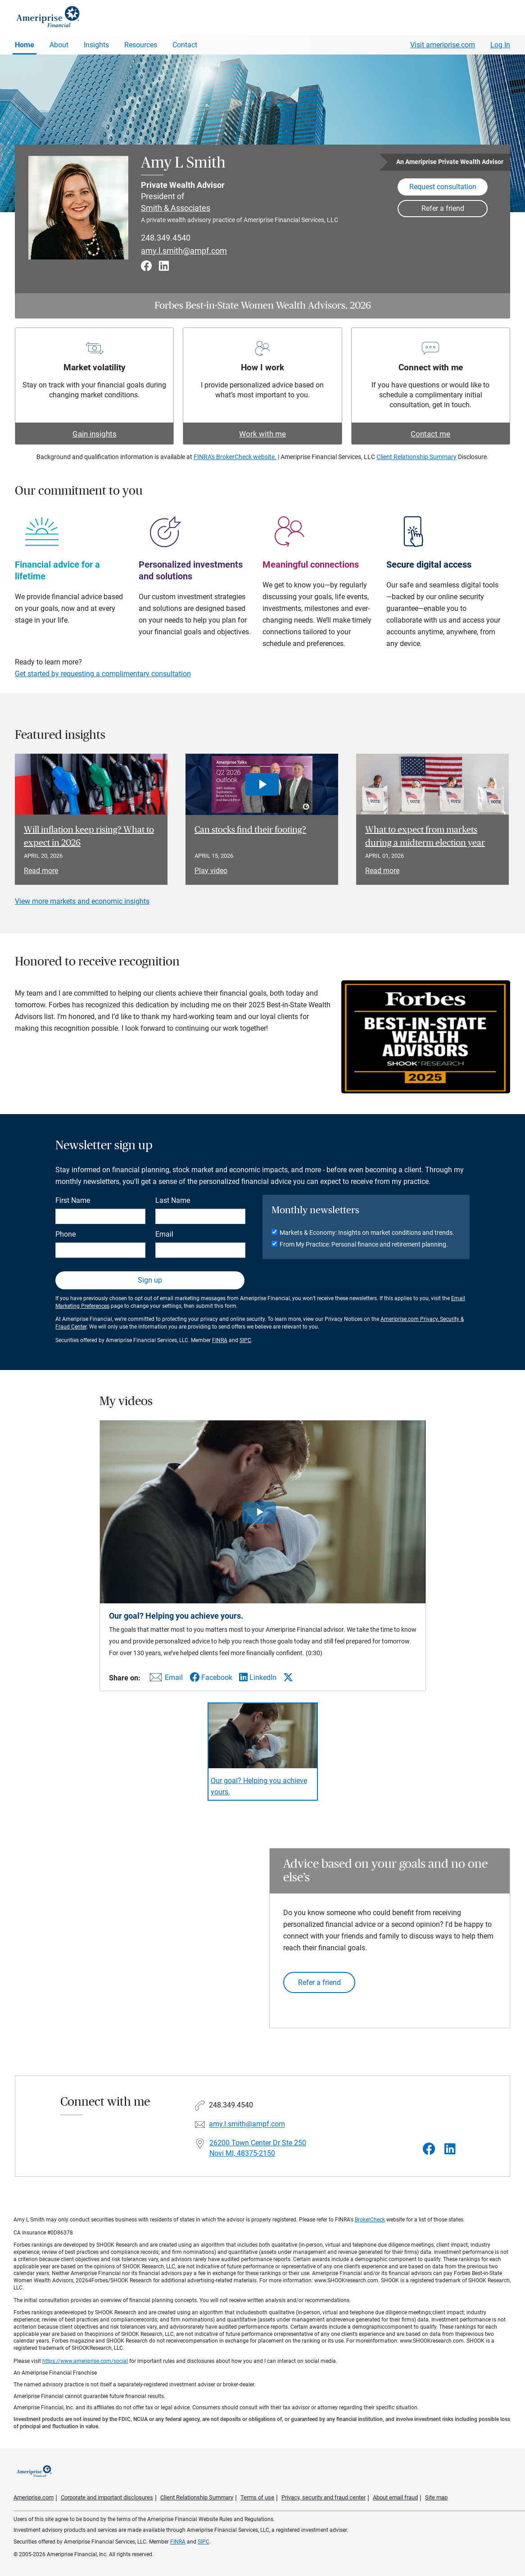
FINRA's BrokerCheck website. (235, 456)
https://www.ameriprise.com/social (85, 2361)
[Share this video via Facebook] (211, 1677)
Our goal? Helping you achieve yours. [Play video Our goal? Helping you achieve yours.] (259, 1786)
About (59, 45)
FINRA (219, 1340)
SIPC (245, 1340)
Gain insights (94, 433)
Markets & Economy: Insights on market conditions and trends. (367, 1232)
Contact (184, 45)
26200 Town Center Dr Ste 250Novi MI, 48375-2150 (257, 2148)
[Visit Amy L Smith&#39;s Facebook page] (429, 2149)
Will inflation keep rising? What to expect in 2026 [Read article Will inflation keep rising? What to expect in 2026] (89, 836)
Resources (140, 45)
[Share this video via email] (165, 1679)
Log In (500, 45)
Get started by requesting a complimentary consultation (103, 673)
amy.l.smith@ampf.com (184, 250)
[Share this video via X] (288, 1677)
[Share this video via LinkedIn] (257, 1677)
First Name (72, 1200)
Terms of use (257, 2497)
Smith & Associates (175, 208)
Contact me (430, 433)
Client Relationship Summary (416, 456)
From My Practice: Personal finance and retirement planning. (364, 1244)
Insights (96, 45)
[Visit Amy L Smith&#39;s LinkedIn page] (450, 2149)
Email (164, 1234)
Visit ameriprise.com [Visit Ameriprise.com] (442, 45)
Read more (41, 870)
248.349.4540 (165, 237)
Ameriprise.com (34, 2497)
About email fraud (395, 2497)
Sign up (150, 1280)
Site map (436, 2497)
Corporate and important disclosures (107, 2497)
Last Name (172, 1200)
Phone (65, 1234)
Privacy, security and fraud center (323, 2497)
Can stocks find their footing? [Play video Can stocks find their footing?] (250, 829)
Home (24, 45)
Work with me (262, 433)
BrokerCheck (370, 2219)
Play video (211, 870)
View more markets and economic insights (82, 901)
